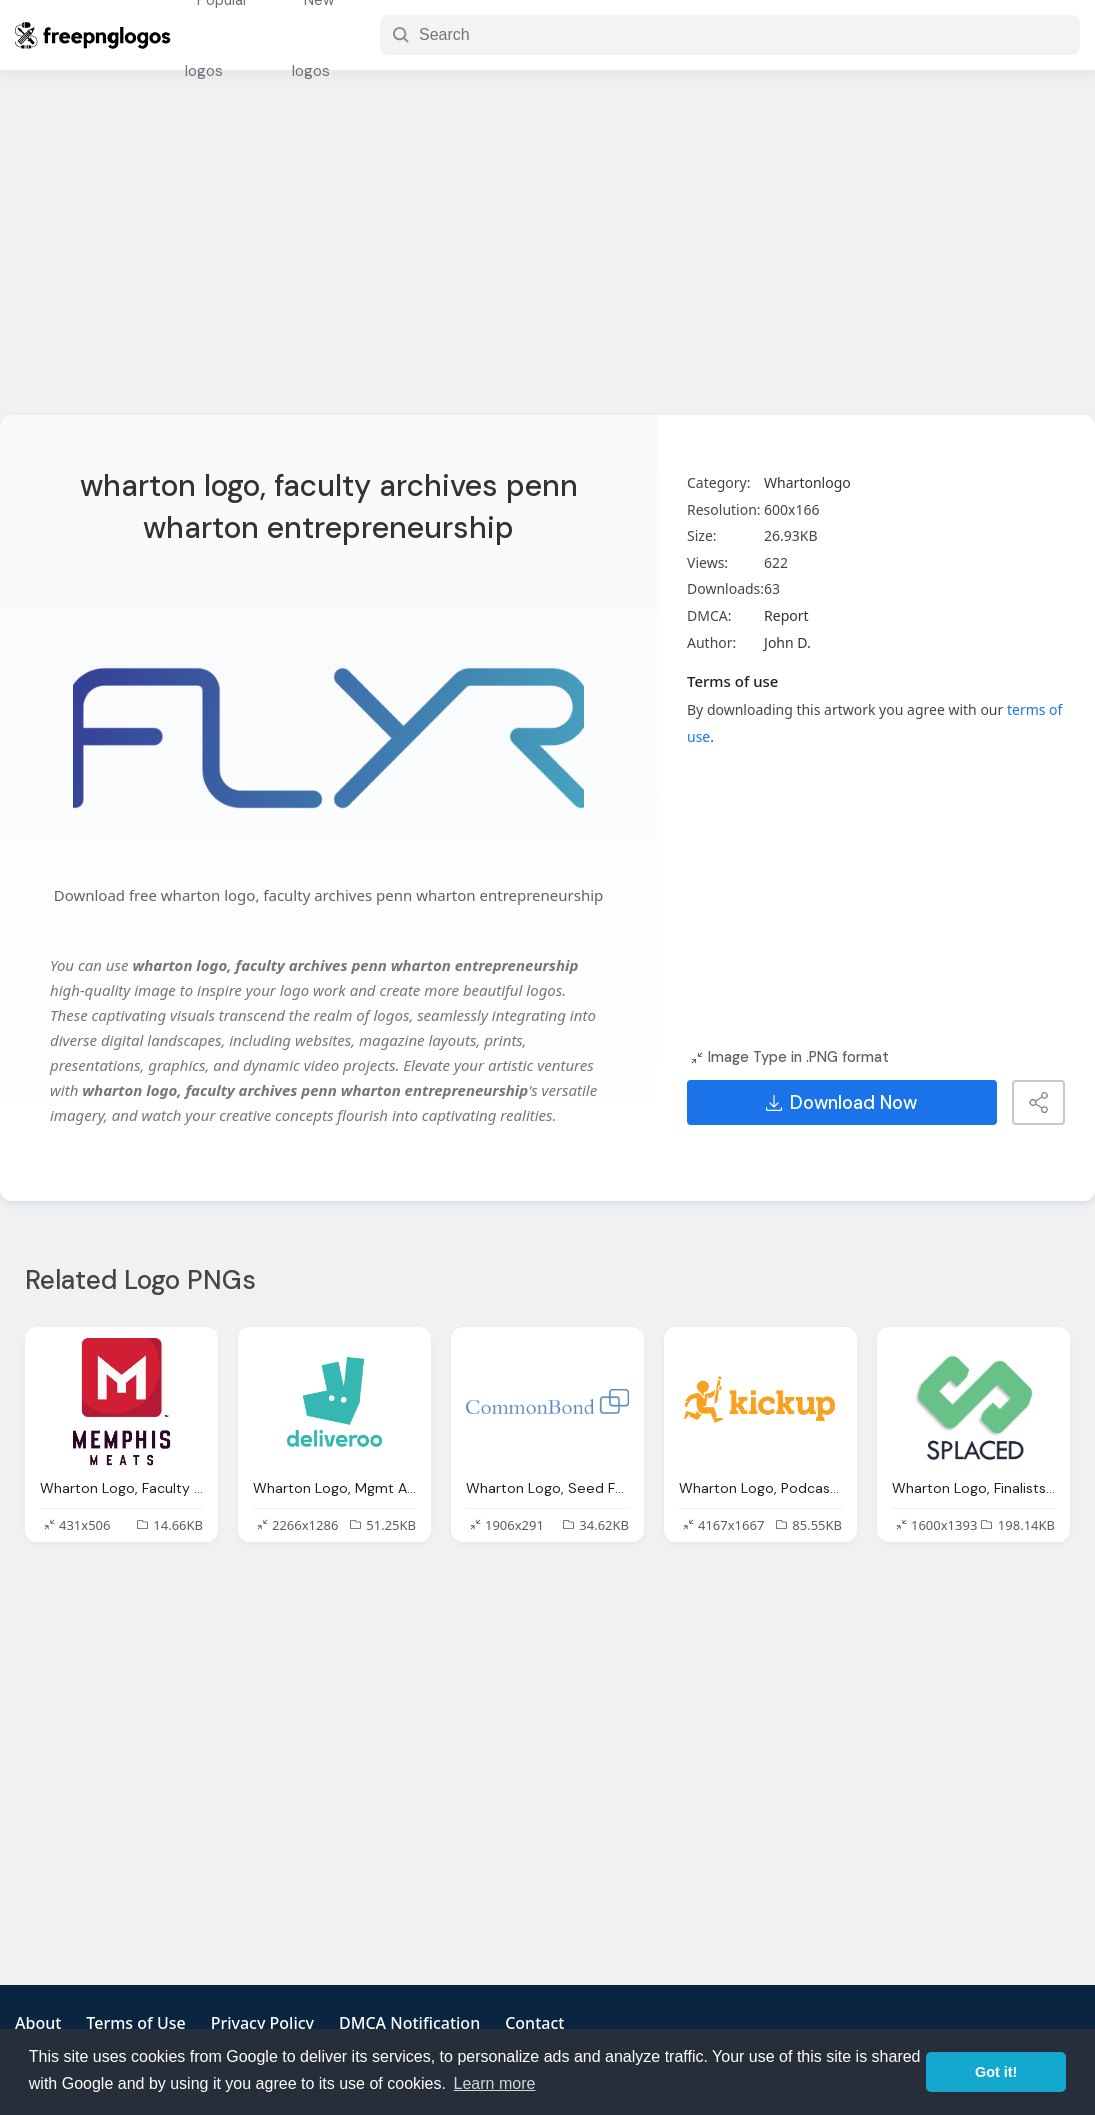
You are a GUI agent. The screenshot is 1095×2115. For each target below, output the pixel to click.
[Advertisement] (547, 255)
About (38, 2023)
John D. (787, 642)
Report (786, 615)
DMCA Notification (409, 2023)
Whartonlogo (807, 482)
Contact (534, 2023)
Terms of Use (135, 2023)
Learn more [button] (495, 2083)
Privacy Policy (262, 2023)
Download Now (841, 1103)
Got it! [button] (996, 2072)
